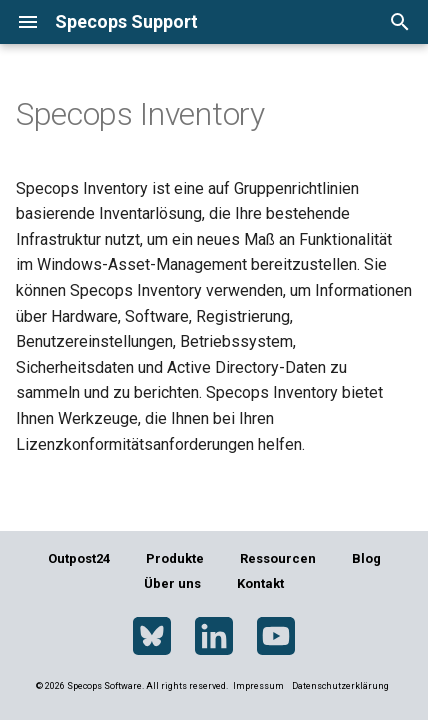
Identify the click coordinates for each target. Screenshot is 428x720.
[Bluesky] (152, 637)
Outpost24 (79, 558)
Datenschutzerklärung (340, 686)
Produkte (175, 558)
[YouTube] (276, 637)
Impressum (259, 686)
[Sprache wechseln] (333, 21)
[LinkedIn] (214, 637)
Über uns (172, 583)
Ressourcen (278, 558)
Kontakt (260, 583)
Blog (366, 558)
